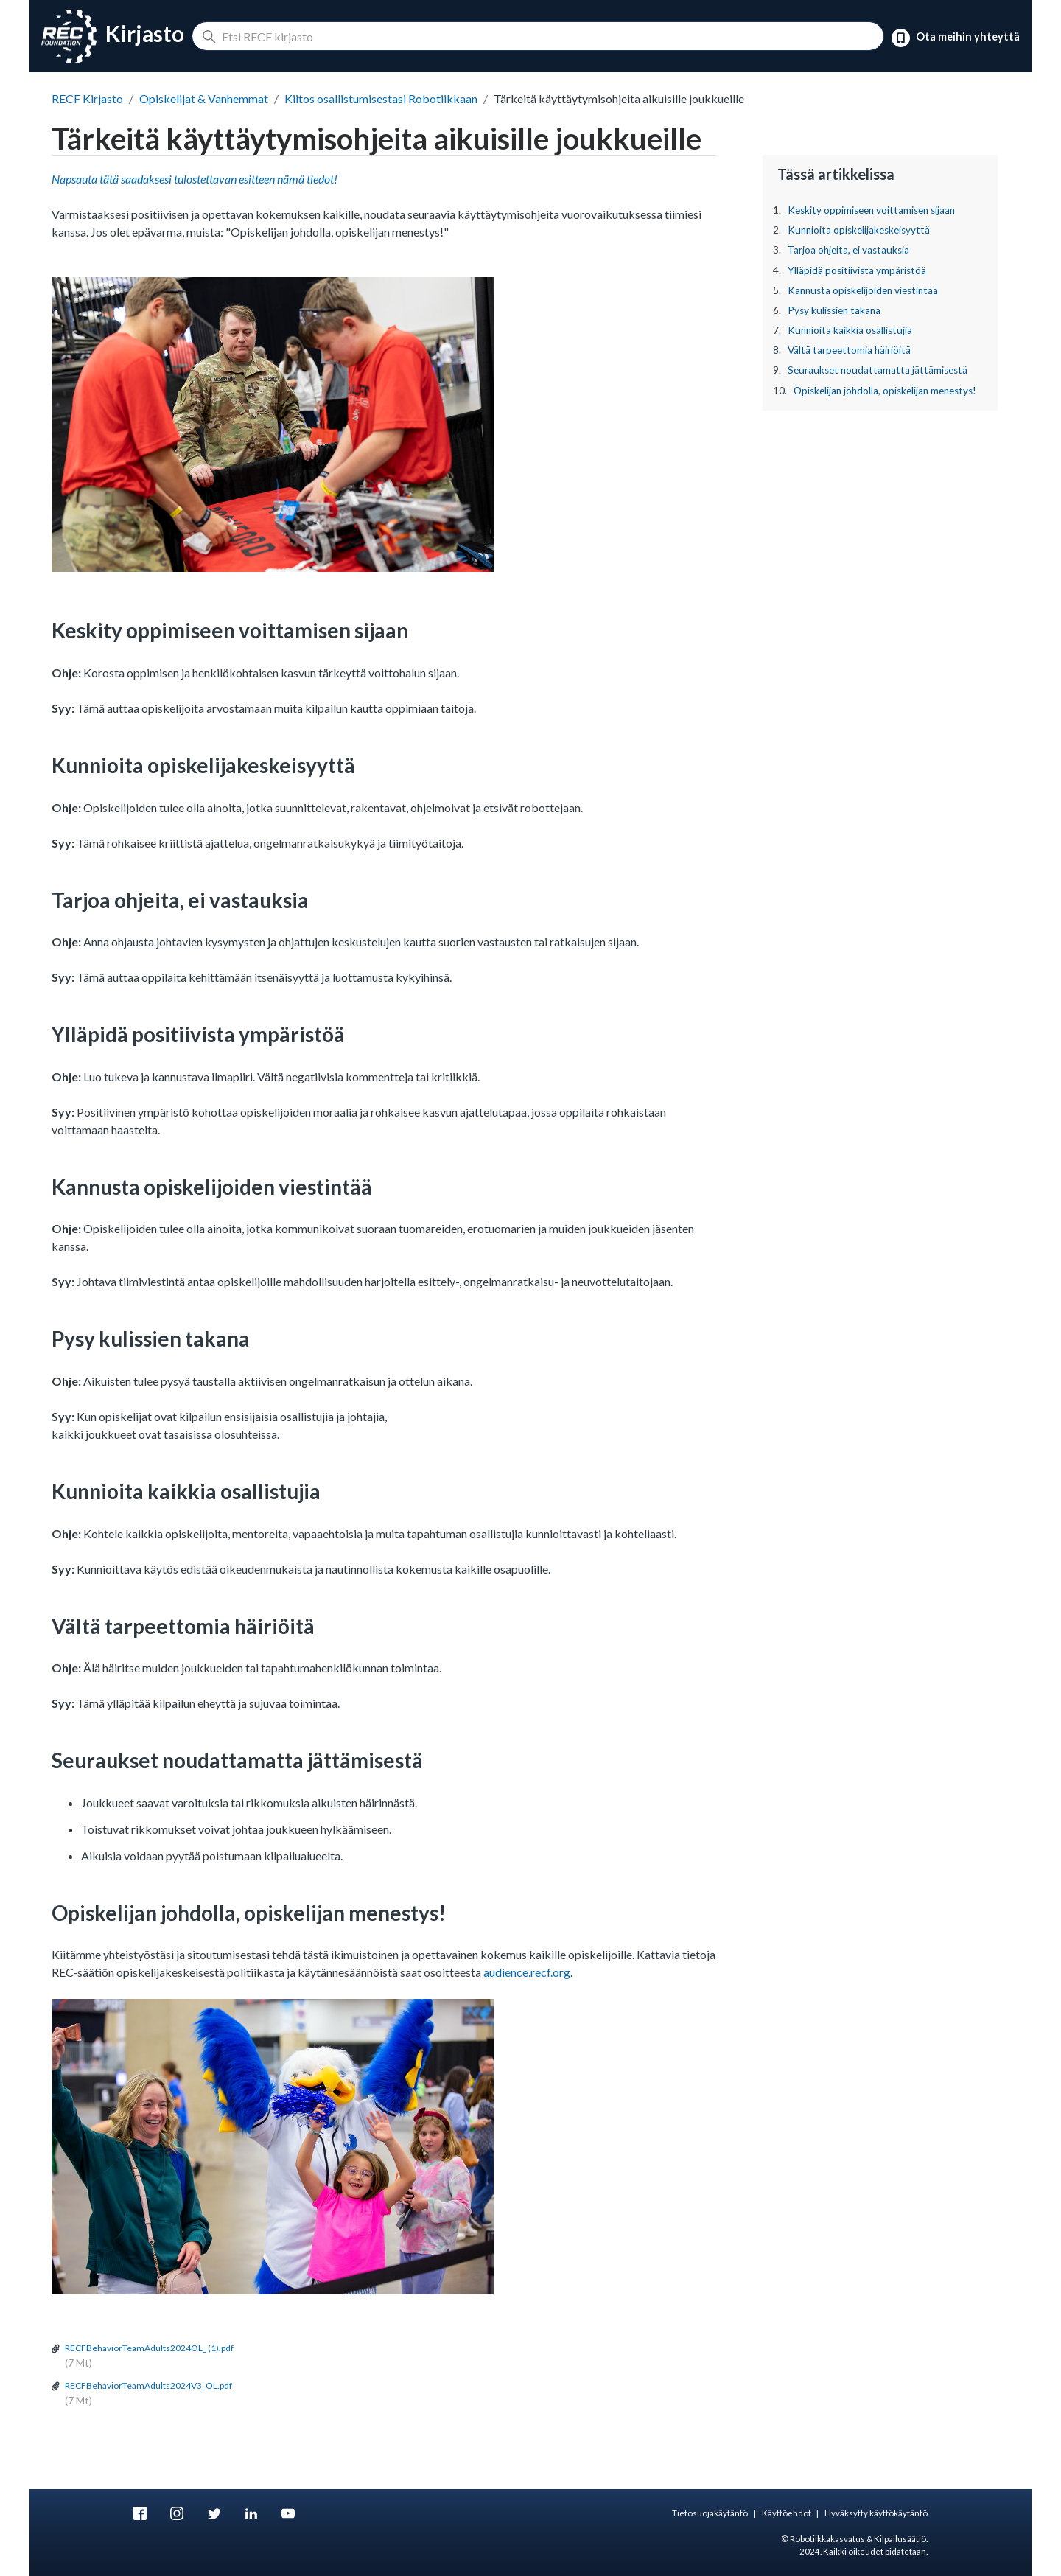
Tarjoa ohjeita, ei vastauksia (848, 250)
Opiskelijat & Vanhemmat (203, 98)
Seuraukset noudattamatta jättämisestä (877, 370)
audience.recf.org (526, 1972)
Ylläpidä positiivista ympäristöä (857, 270)
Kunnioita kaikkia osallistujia (850, 330)
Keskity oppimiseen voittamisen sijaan (871, 210)
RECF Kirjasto (87, 98)
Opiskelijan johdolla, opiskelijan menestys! (885, 391)
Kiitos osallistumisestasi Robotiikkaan (380, 98)
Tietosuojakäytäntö (710, 2513)
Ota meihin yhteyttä (956, 38)
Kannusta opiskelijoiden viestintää (863, 290)
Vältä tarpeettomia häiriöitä (849, 350)
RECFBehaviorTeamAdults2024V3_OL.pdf (148, 2385)
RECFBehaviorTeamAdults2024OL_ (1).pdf (149, 2347)
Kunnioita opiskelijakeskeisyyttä (859, 230)
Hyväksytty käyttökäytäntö (876, 2513)
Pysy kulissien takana (834, 310)
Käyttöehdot (786, 2513)
